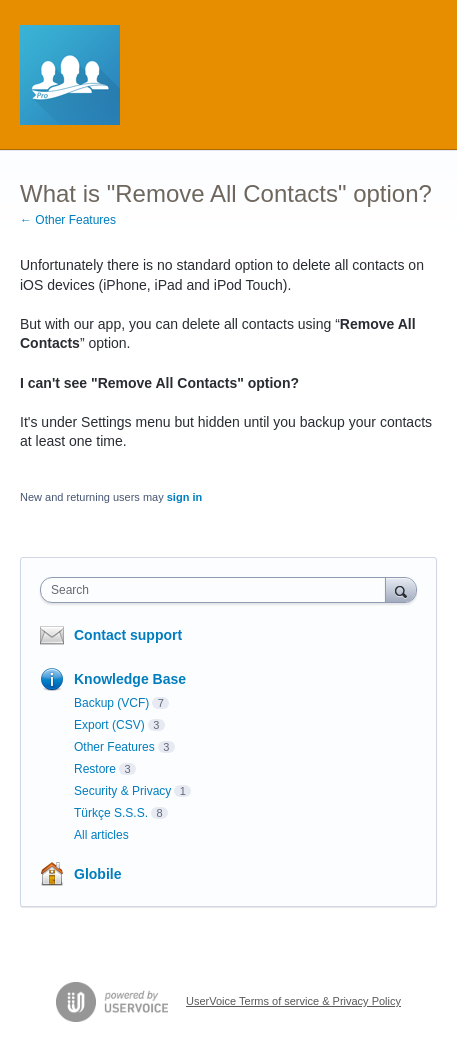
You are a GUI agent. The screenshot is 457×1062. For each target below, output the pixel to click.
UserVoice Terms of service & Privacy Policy (293, 1001)
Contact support (128, 635)
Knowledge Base (130, 679)
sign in (184, 497)
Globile (97, 874)
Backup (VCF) (111, 703)
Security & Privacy (122, 791)
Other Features (114, 747)
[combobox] (217, 590)
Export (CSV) (109, 725)
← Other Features (68, 220)
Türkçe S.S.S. (111, 813)
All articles (101, 835)
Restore (95, 769)
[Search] (401, 589)
